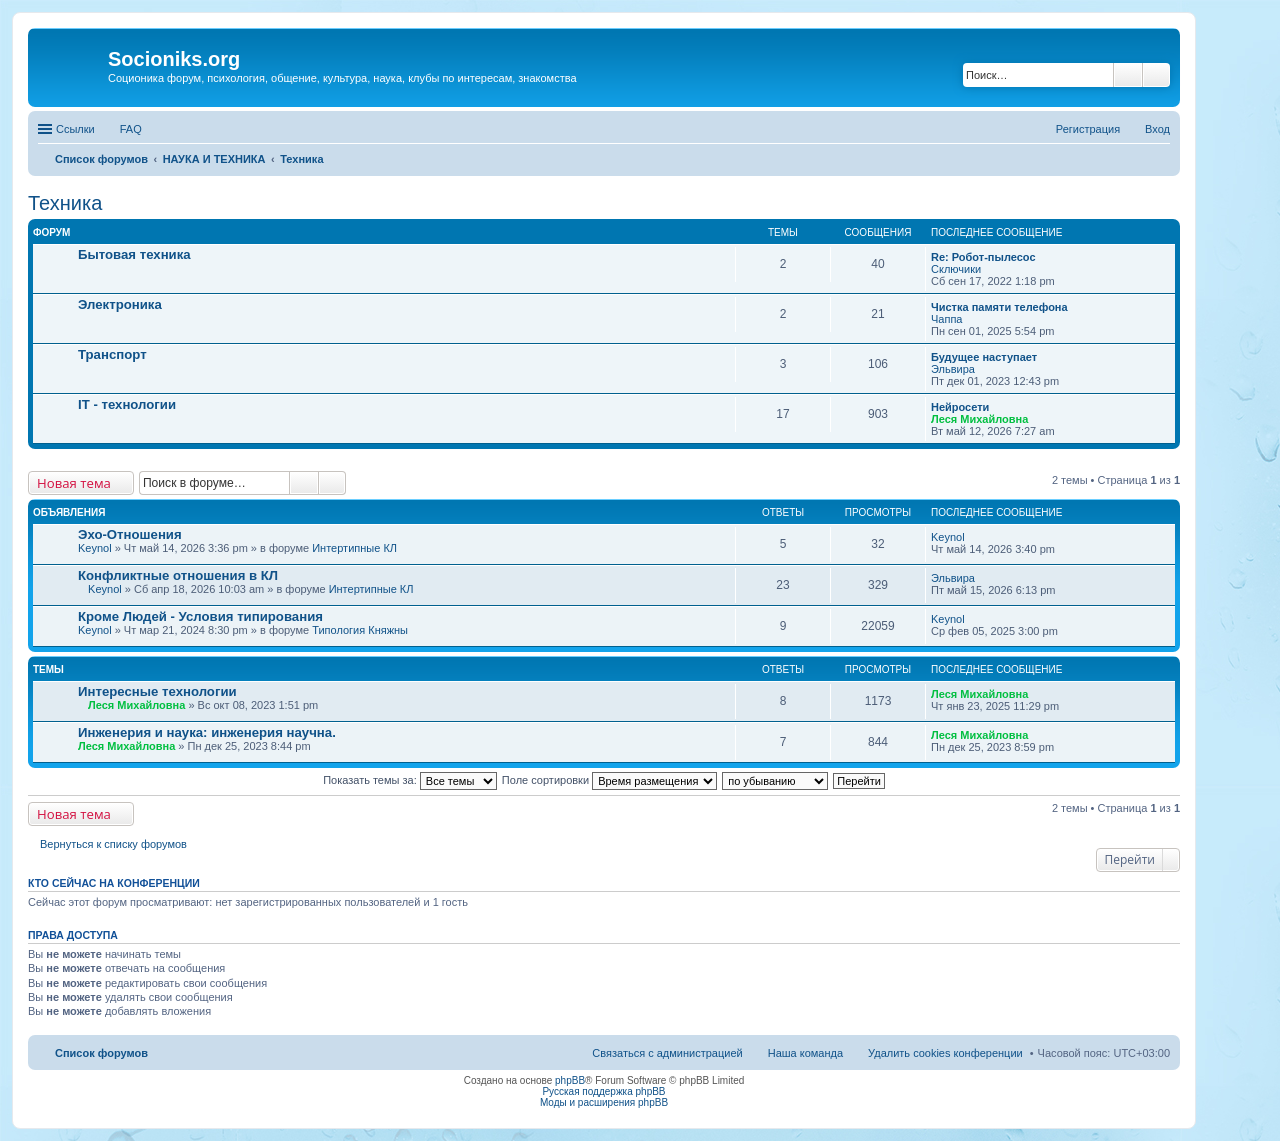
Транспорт (112, 354)
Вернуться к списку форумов (113, 844)
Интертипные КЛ (354, 548)
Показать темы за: (410, 780)
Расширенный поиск (1156, 75)
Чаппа (946, 319)
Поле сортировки (609, 780)
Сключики (956, 269)
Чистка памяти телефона (999, 307)
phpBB (570, 1080)
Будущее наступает (984, 357)
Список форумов (101, 1053)
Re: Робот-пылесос (983, 257)
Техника (65, 203)
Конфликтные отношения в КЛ (178, 575)
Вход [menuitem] (1157, 129)
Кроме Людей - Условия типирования (200, 616)
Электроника (120, 304)
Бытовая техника (134, 254)
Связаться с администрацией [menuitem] (667, 1053)
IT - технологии (127, 404)
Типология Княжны (360, 630)
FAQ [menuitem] (131, 129)
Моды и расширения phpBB (604, 1102)
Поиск (1128, 75)
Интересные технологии (157, 691)
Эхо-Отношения (130, 534)
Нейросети (960, 407)
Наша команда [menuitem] (805, 1053)
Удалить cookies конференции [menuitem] (945, 1053)
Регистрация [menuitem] (1088, 129)
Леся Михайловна (979, 419)
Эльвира (953, 369)
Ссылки (75, 129)
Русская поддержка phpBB (603, 1091)
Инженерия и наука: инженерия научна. (207, 732)
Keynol (95, 548)
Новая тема (74, 483)
